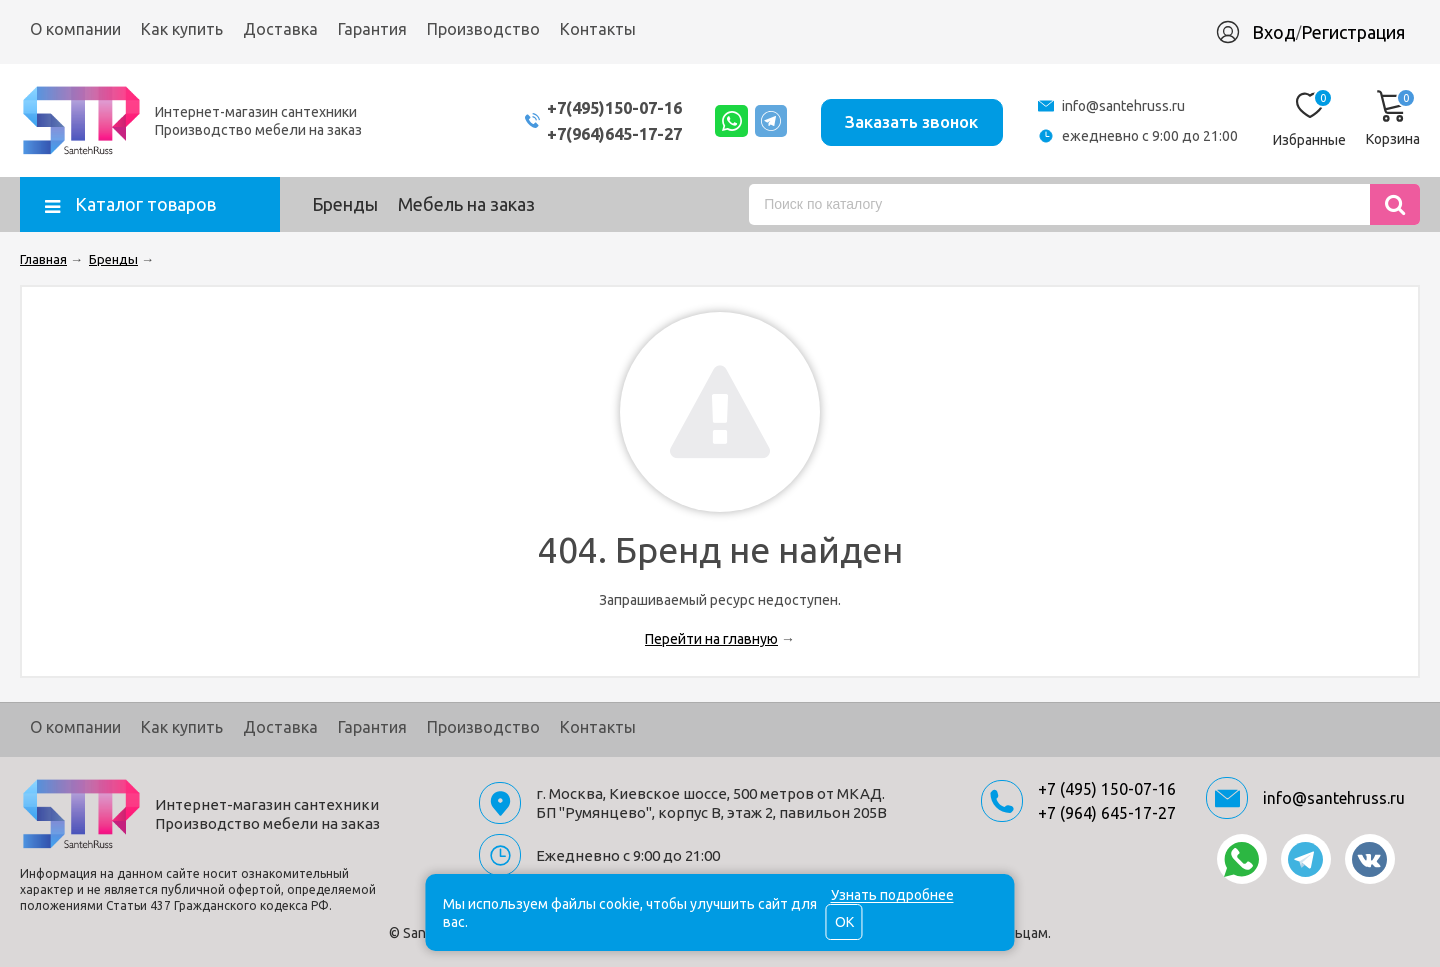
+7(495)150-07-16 (593, 107)
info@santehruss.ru (1123, 106)
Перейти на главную (711, 639)
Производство (483, 29)
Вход (1274, 32)
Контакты (598, 29)
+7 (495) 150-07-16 (1107, 789)
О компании (75, 29)
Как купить (182, 29)
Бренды (345, 204)
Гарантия (372, 29)
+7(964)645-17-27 (593, 133)
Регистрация (1353, 32)
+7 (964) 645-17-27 (1107, 813)
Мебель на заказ (466, 204)
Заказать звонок (908, 119)
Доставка (280, 29)
